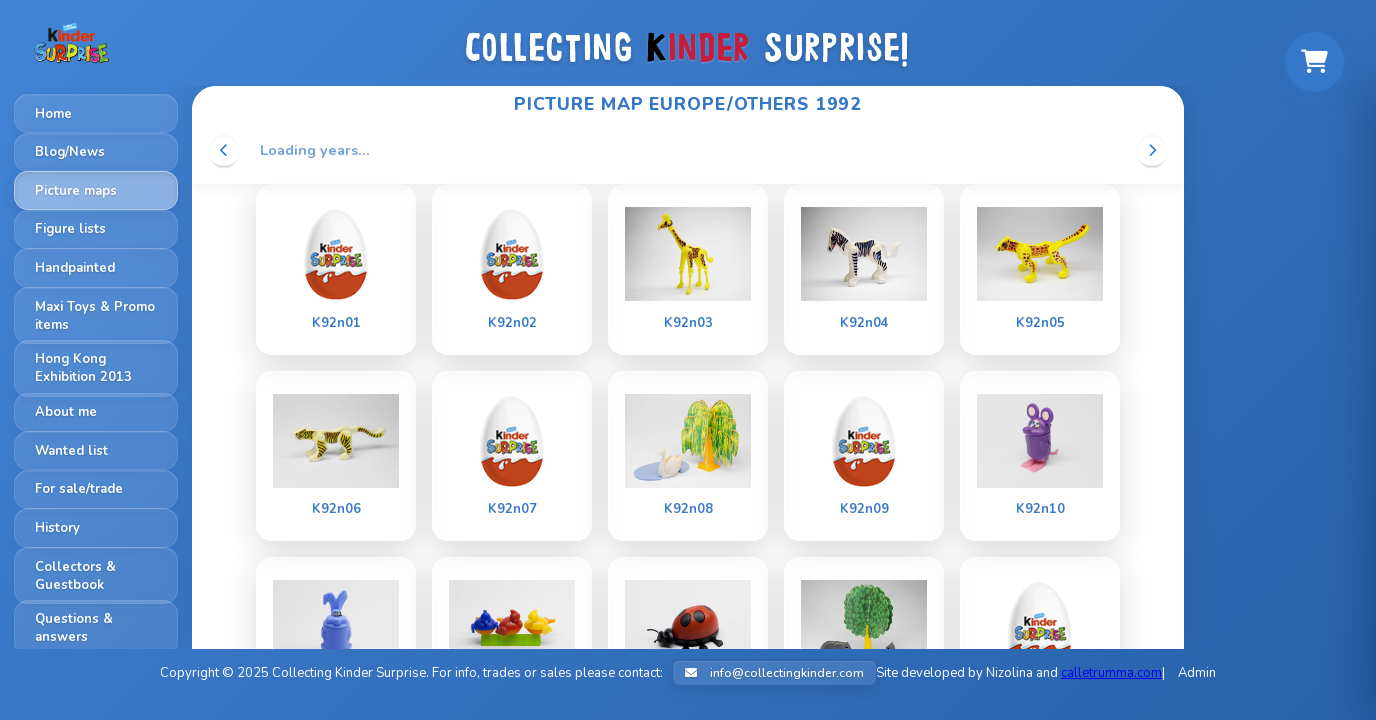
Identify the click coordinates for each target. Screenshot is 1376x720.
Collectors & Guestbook (75, 576)
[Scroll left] (224, 150)
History (57, 528)
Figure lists (70, 229)
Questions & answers (74, 628)
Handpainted (75, 268)
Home (53, 114)
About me (66, 412)
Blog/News (70, 152)
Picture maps (76, 191)
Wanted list (71, 451)
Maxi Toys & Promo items (95, 316)
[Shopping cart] (1314, 62)
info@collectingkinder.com (774, 673)
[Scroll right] (1152, 150)
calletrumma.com (1111, 673)
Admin (1197, 673)
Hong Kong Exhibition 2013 (83, 368)
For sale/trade (79, 489)
